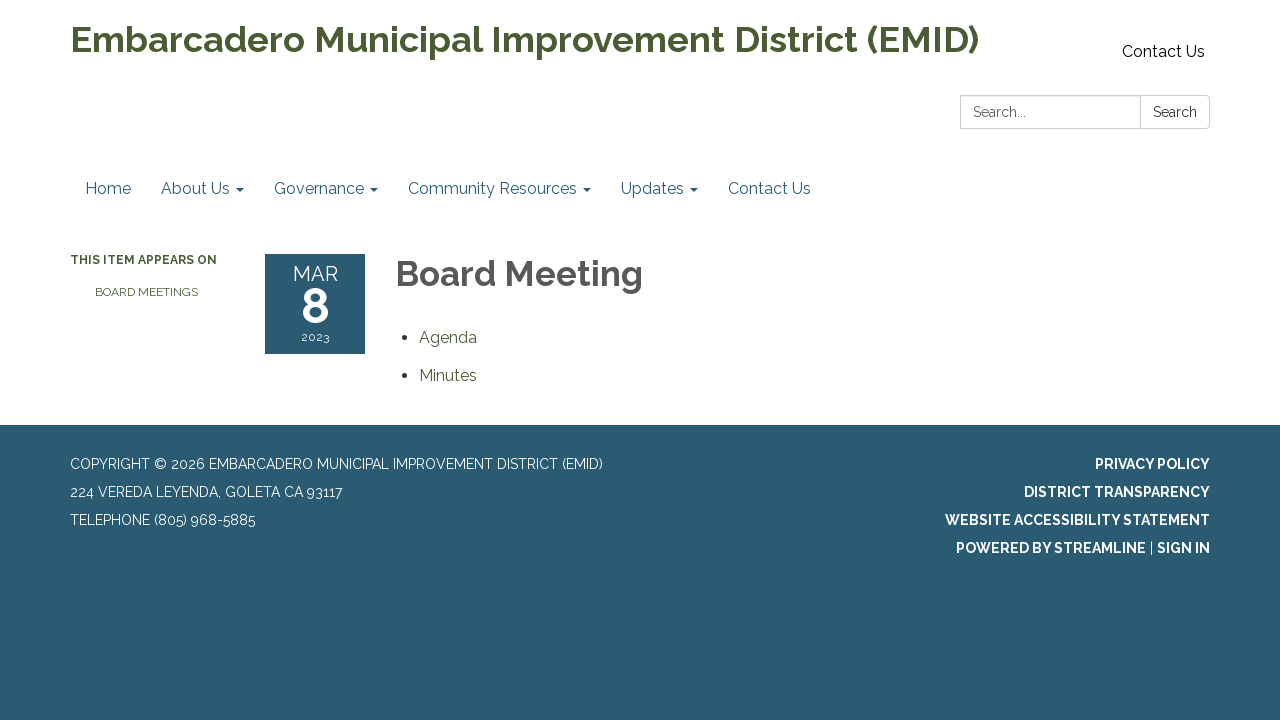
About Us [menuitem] (195, 188)
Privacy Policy (1152, 464)
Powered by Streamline (1051, 548)
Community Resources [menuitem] (492, 188)
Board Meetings (146, 292)
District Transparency (1117, 492)
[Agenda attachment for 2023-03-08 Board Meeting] (448, 337)
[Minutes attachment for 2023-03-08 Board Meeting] (448, 375)
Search (1175, 112)
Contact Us (1163, 51)
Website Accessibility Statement (1077, 520)
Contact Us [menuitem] (769, 188)
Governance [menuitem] (319, 188)
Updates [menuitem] (652, 188)
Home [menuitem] (108, 188)
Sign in (1183, 548)
